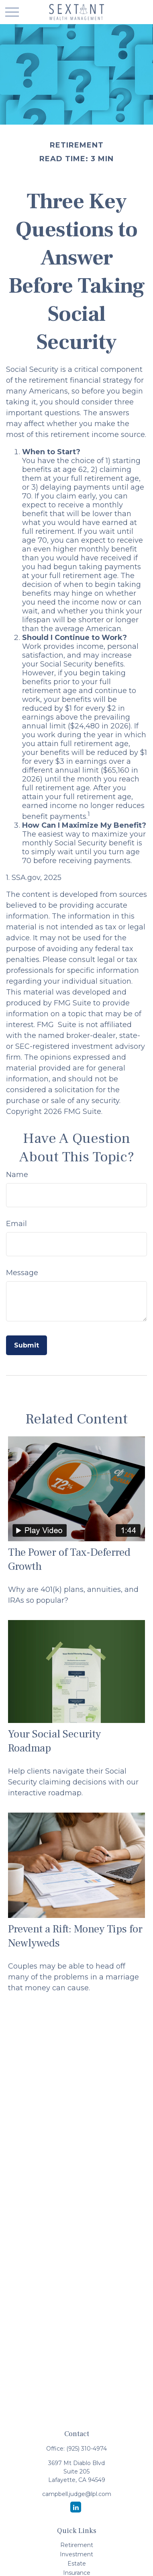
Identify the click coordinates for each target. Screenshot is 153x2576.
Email (16, 1223)
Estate (76, 2563)
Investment (76, 2554)
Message (22, 1272)
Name (17, 1174)
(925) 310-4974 (86, 2448)
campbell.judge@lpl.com (76, 2494)
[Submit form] (26, 1345)
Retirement (76, 2545)
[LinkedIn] (75, 2507)
